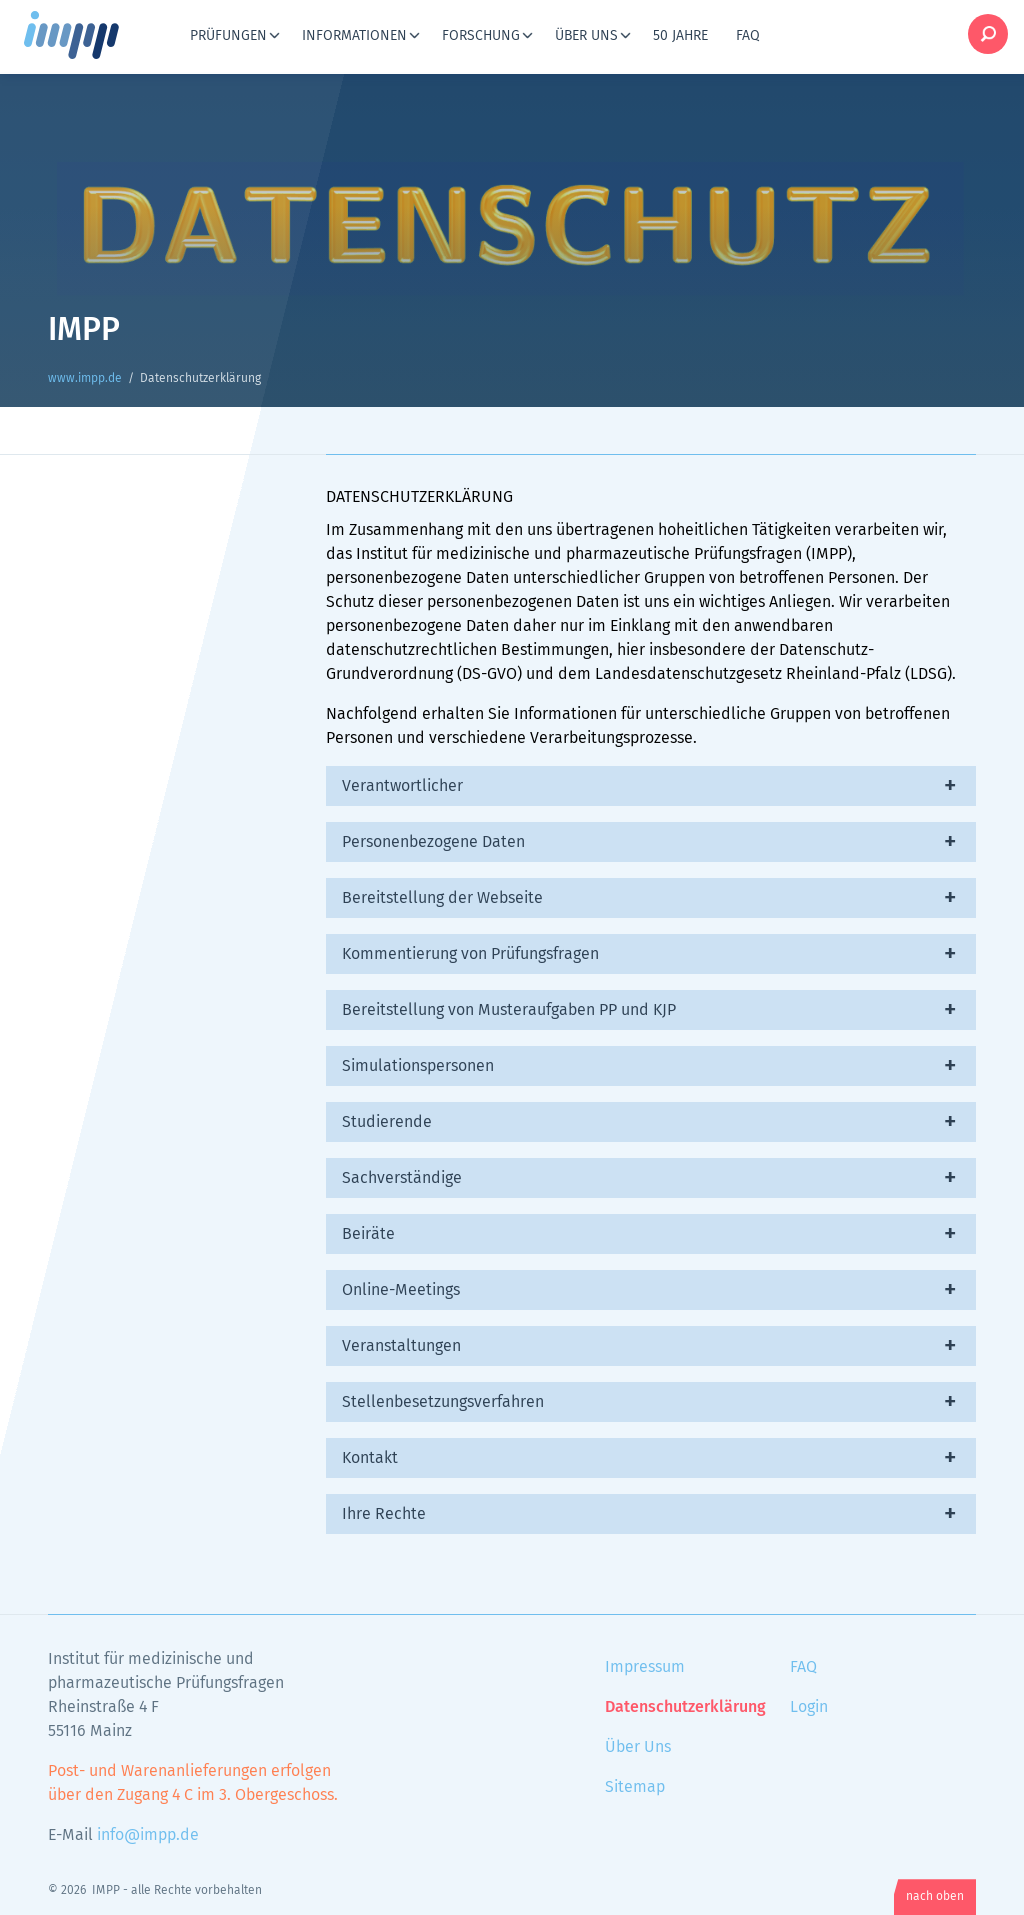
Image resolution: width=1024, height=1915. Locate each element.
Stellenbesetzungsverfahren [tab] (443, 1402)
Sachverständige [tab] (402, 1178)
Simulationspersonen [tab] (418, 1066)
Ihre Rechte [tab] (384, 1514)
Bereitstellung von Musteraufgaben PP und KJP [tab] (509, 1010)
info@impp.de (148, 1835)
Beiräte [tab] (368, 1234)
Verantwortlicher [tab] (402, 786)
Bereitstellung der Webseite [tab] (442, 898)
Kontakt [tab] (370, 1458)
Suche (988, 34)
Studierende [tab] (387, 1122)
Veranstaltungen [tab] (401, 1346)
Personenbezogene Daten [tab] (433, 842)
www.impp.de (96, 35)
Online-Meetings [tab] (401, 1290)
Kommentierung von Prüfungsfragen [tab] (470, 954)
